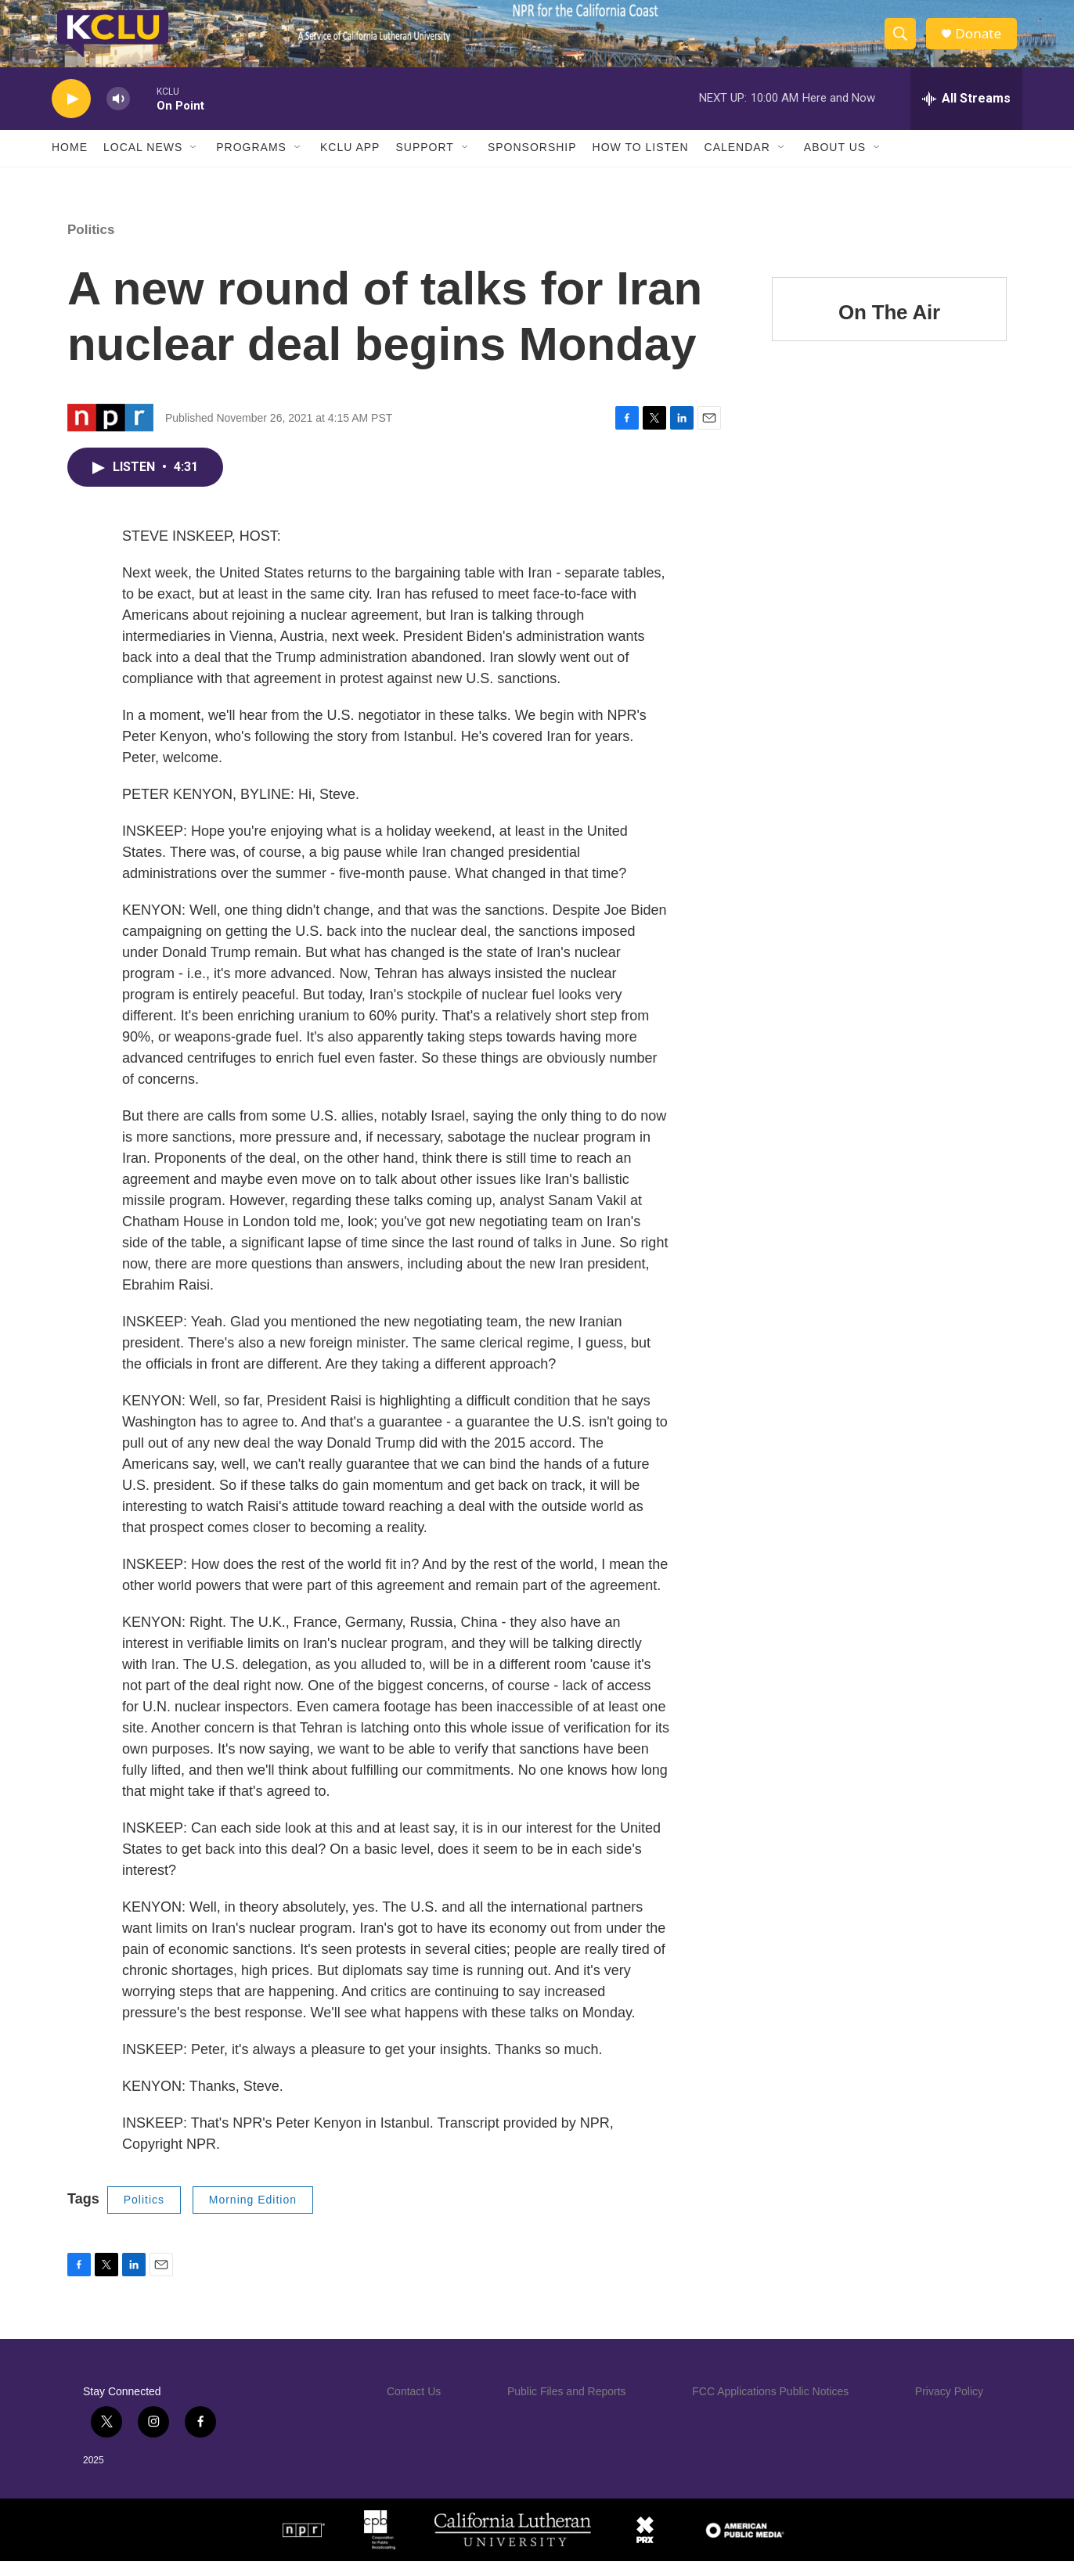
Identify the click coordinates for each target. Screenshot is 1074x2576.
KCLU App (350, 163)
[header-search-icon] (903, 41)
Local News (142, 163)
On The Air (889, 327)
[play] (71, 114)
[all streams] (966, 113)
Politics (90, 244)
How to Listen (641, 163)
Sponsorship (532, 163)
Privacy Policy (949, 2406)
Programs (251, 163)
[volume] (118, 113)
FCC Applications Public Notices (770, 2406)
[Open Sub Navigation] (194, 163)
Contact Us (414, 2406)
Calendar (737, 163)
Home (70, 163)
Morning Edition (253, 2214)
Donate (982, 41)
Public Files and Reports (566, 2406)
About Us (835, 163)
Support (424, 163)
